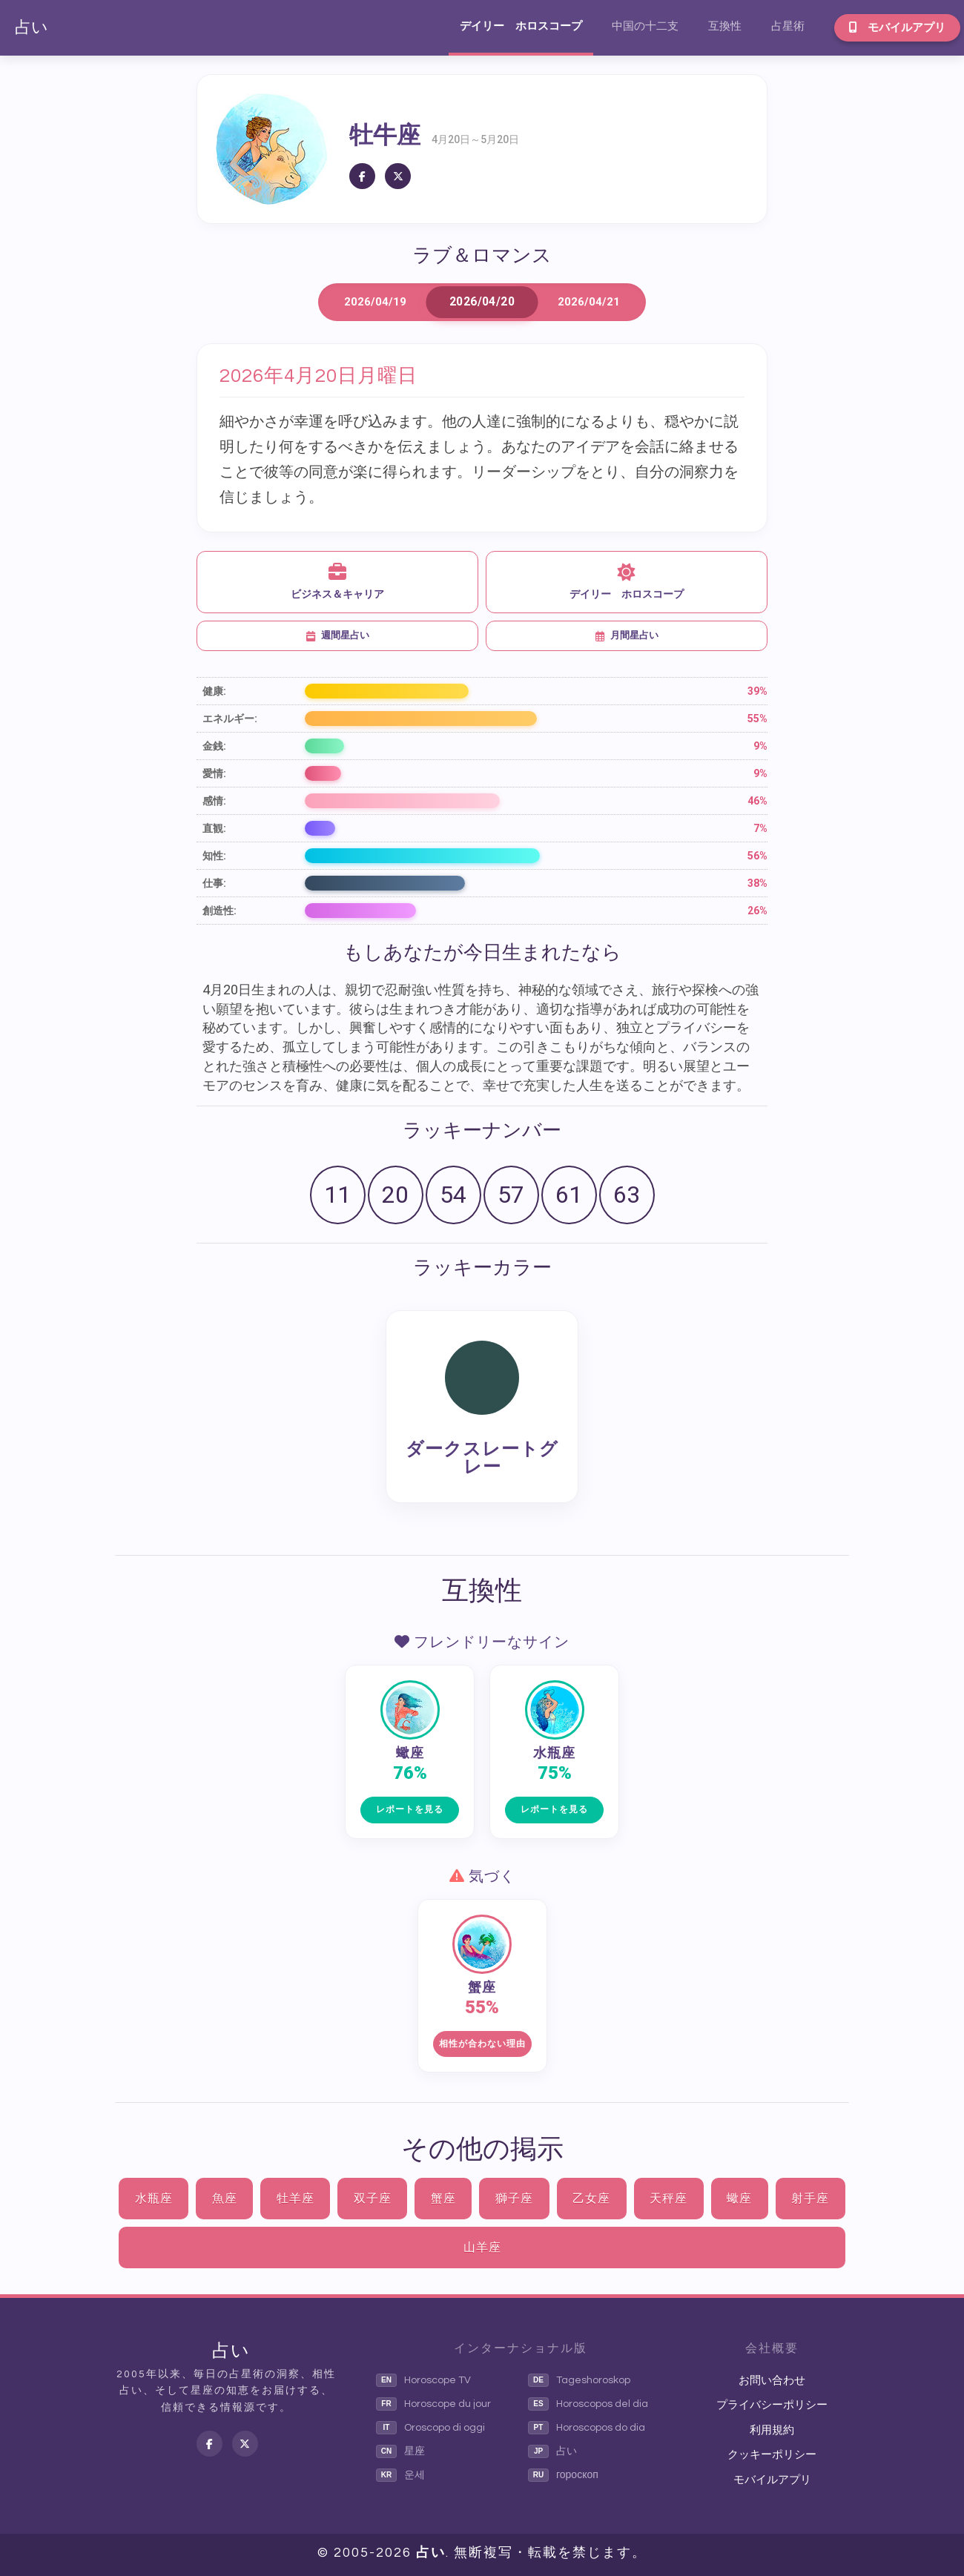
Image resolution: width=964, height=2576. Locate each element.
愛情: (214, 773)
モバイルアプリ (897, 27)
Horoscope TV (423, 2380)
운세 (400, 2475)
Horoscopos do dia (586, 2427)
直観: (214, 828)
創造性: (219, 911)
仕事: (214, 883)
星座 (400, 2451)
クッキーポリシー (771, 2454)
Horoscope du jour (433, 2404)
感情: (214, 801)
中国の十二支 (645, 26)
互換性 (725, 26)
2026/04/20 (482, 302)
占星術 (788, 26)
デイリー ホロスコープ (521, 26)
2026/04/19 (375, 301)
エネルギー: (229, 718)
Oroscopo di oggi (430, 2427)
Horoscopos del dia (588, 2404)
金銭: (214, 746)
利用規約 (772, 2430)
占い (31, 27)
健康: (214, 691)
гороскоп (563, 2475)
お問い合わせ (772, 2380)
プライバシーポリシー (772, 2405)
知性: (214, 856)
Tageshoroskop (579, 2380)
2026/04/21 (589, 301)
